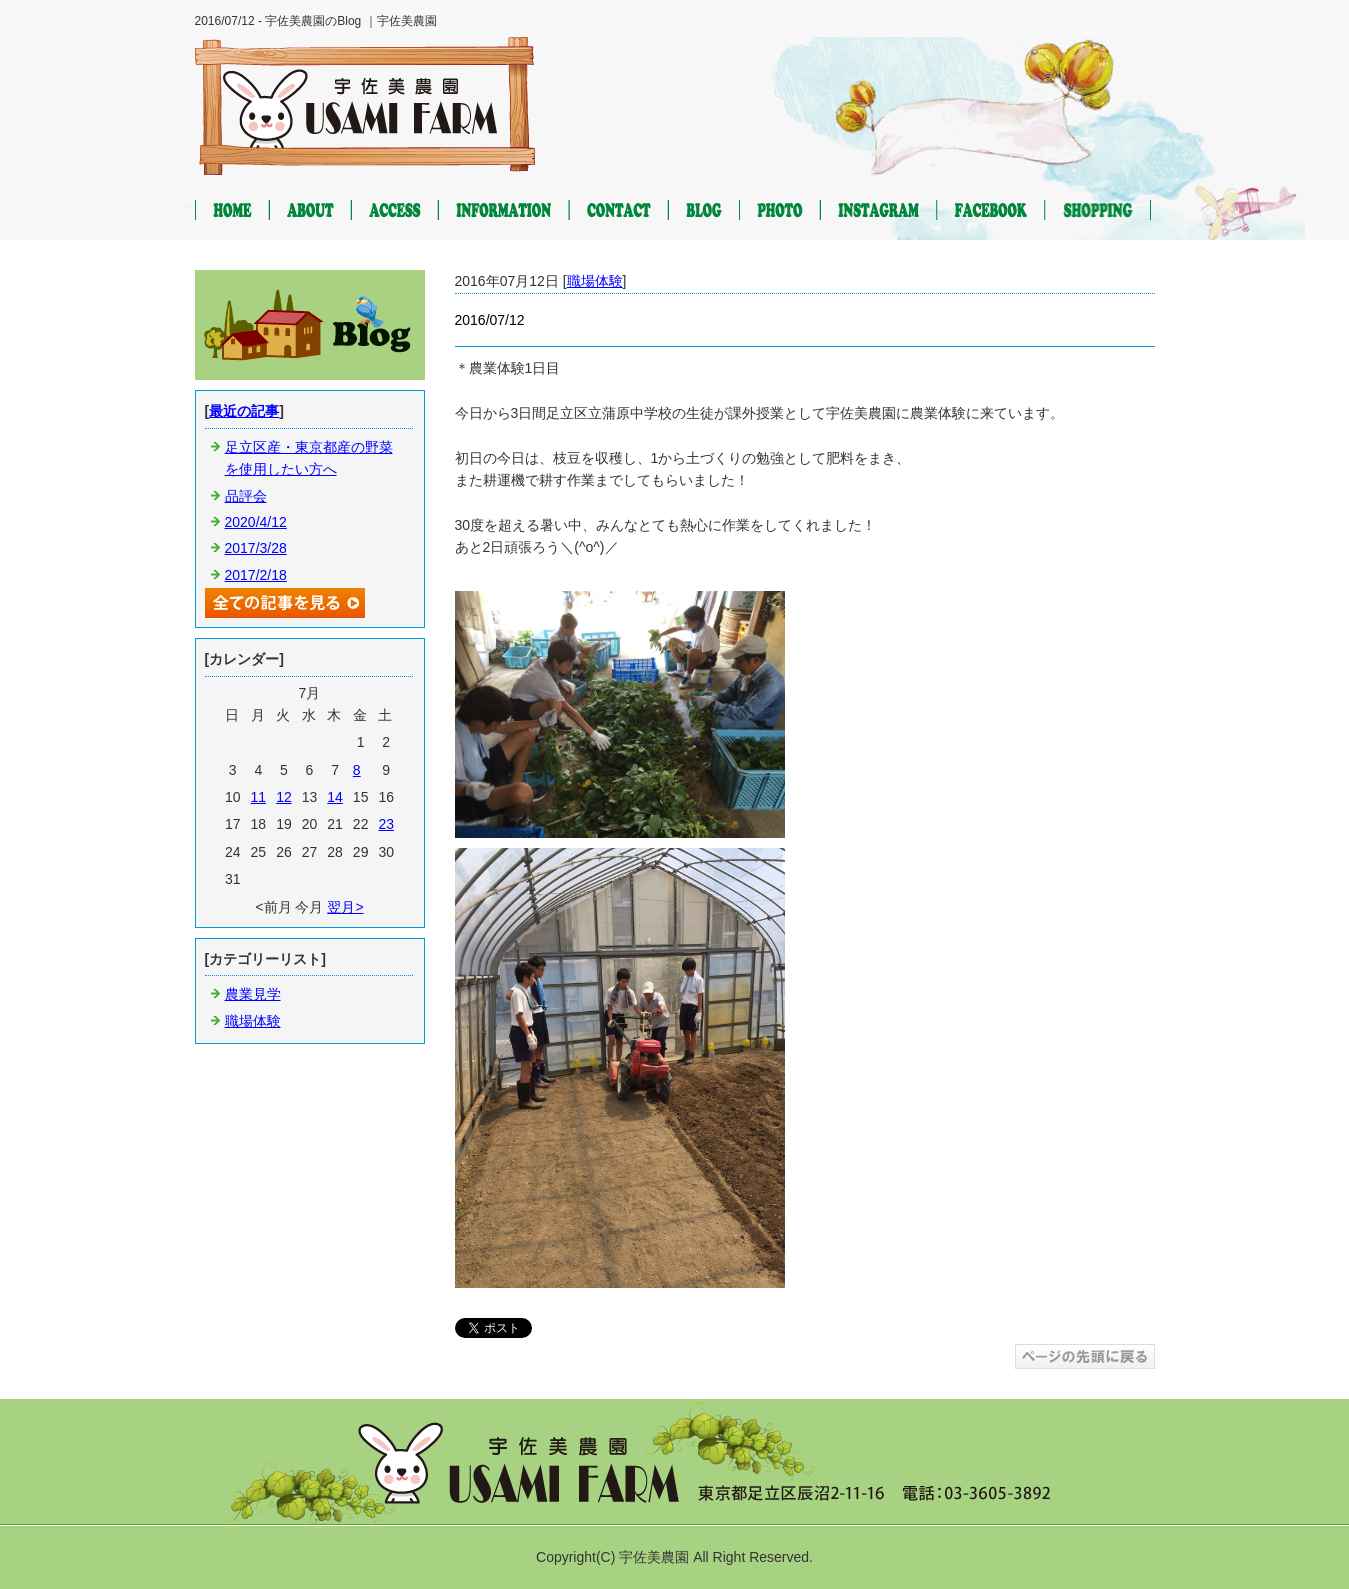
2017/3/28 (256, 548)
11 (259, 797)
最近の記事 (244, 411)
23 (386, 824)
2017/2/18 (256, 575)
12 (284, 797)
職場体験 (595, 281)
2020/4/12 (256, 522)
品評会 (246, 496)
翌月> (345, 907)
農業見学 (253, 994)
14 (335, 797)
